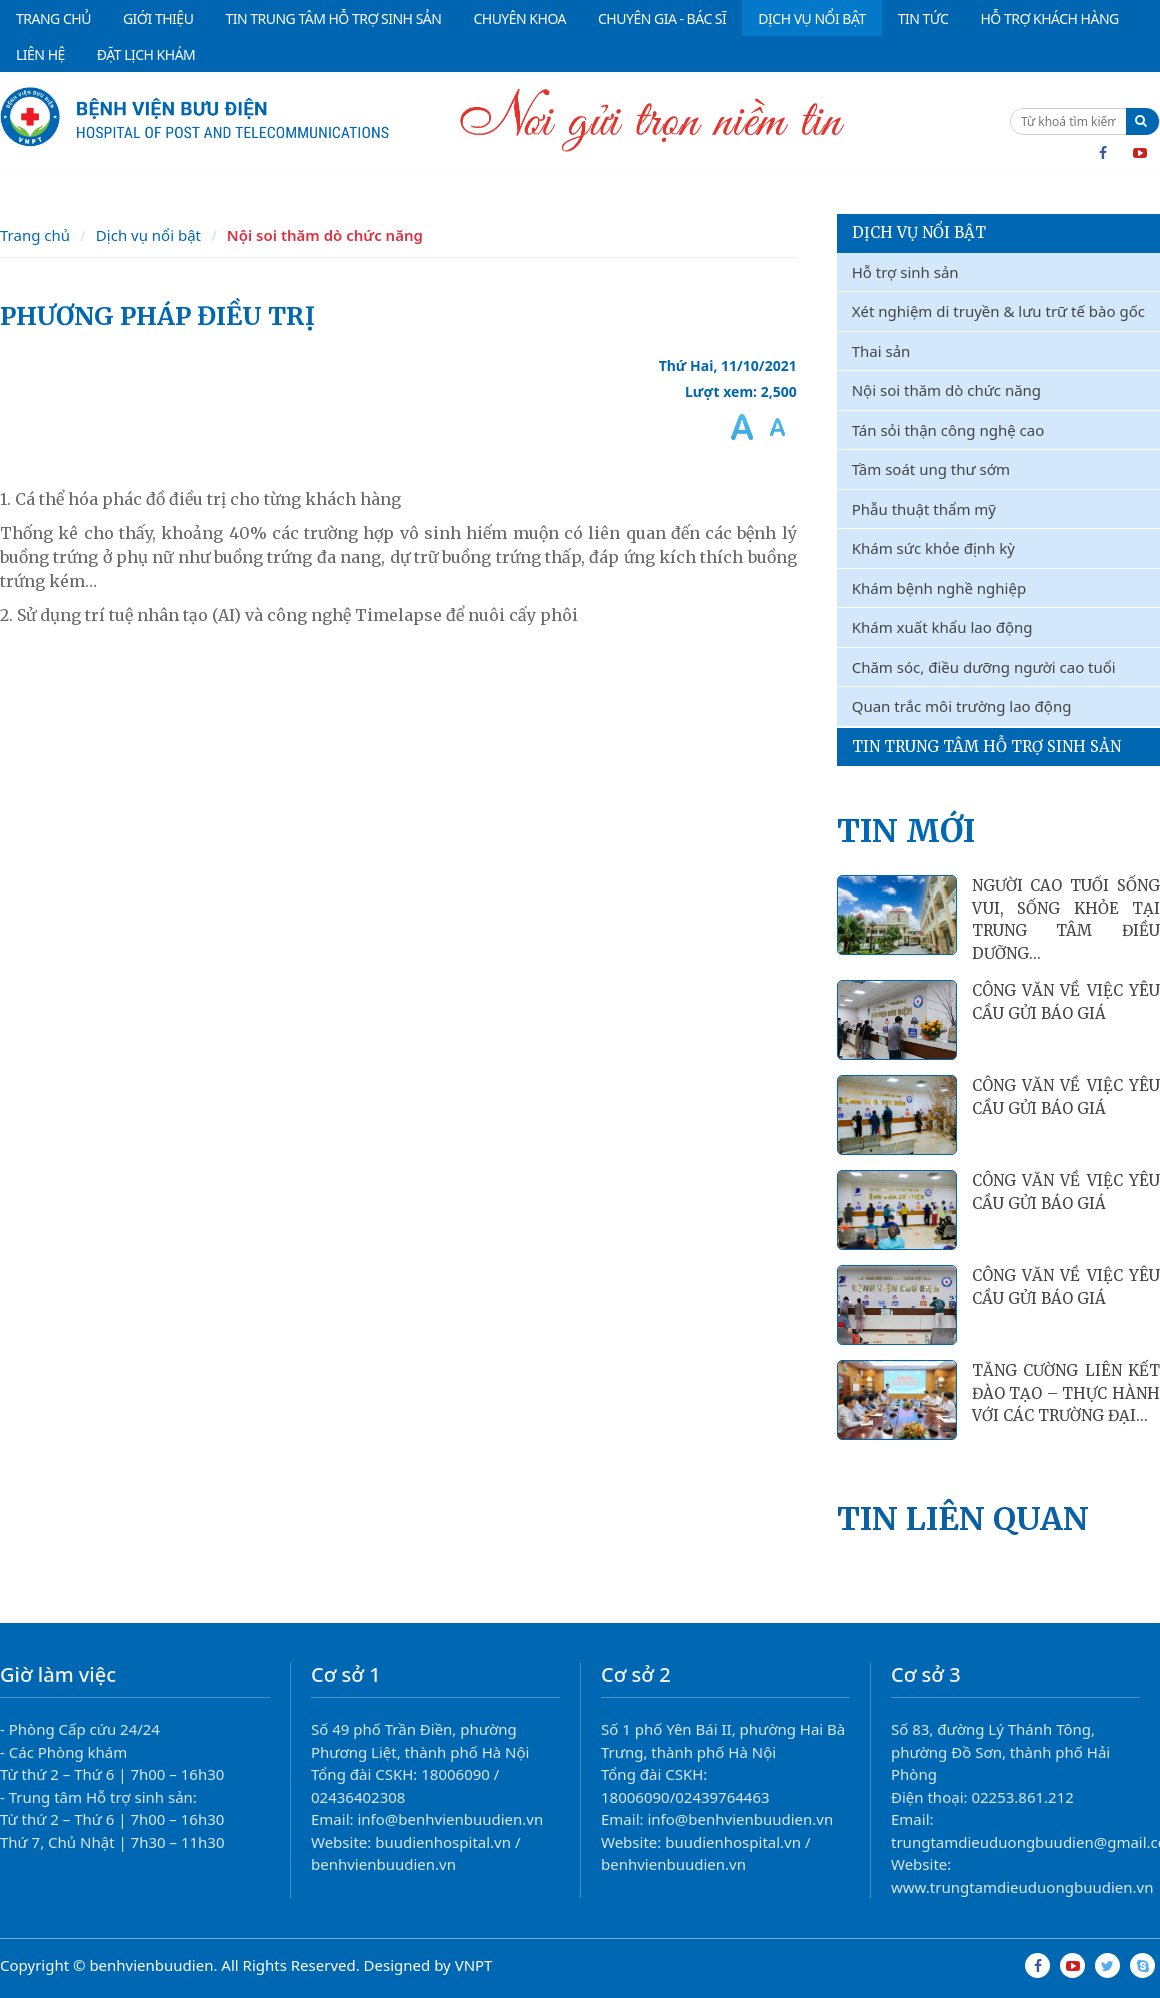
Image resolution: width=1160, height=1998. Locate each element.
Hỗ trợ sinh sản (905, 272)
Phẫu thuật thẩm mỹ (924, 509)
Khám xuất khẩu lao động (942, 627)
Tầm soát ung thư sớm (931, 469)
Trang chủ (35, 235)
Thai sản (881, 351)
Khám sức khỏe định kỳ (933, 548)
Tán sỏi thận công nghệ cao (948, 430)
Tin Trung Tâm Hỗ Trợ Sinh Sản (986, 746)
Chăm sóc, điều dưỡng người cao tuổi (984, 667)
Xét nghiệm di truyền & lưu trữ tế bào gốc (998, 311)
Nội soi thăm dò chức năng (325, 235)
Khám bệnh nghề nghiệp (939, 588)
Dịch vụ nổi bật (148, 235)
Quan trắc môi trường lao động (962, 706)
